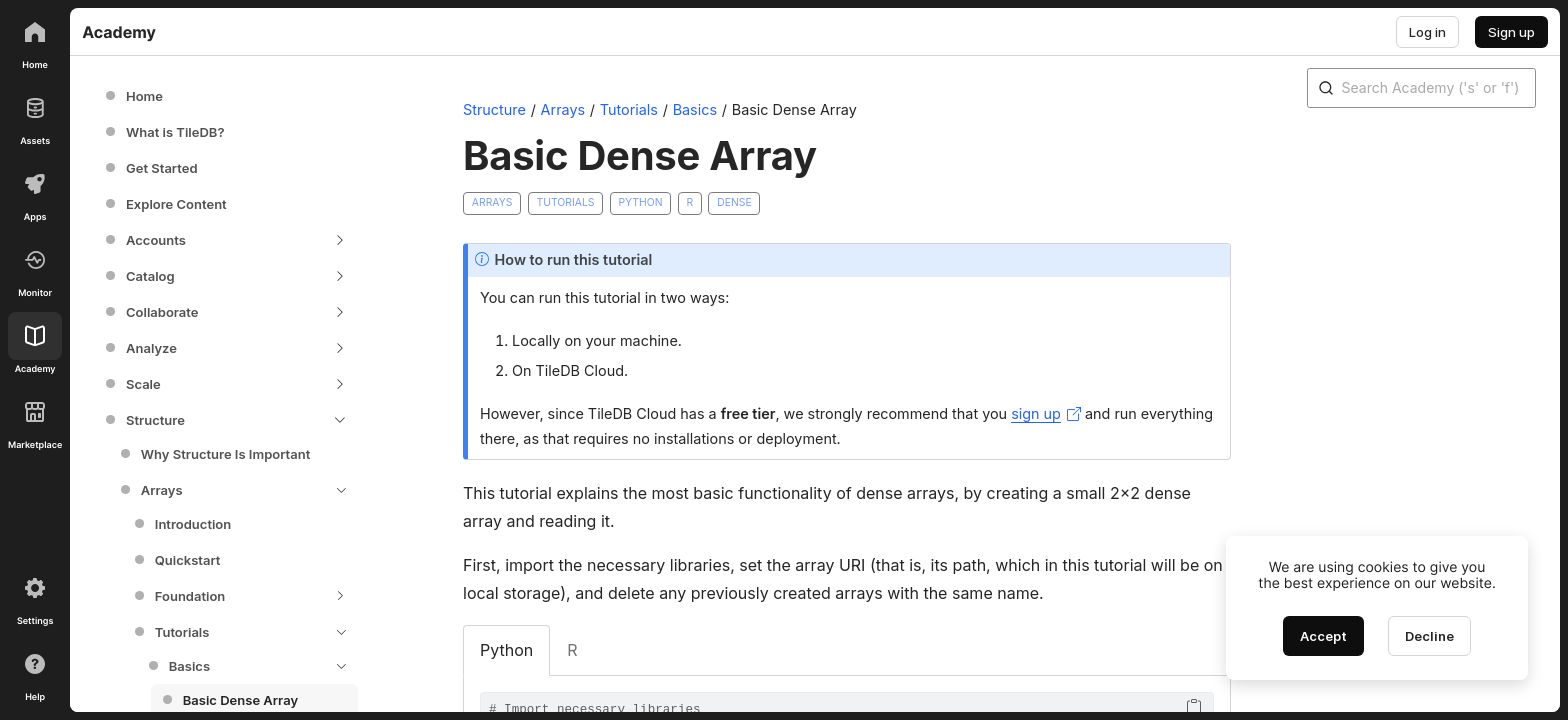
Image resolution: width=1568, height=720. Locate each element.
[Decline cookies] (1429, 636)
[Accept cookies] (1323, 636)
